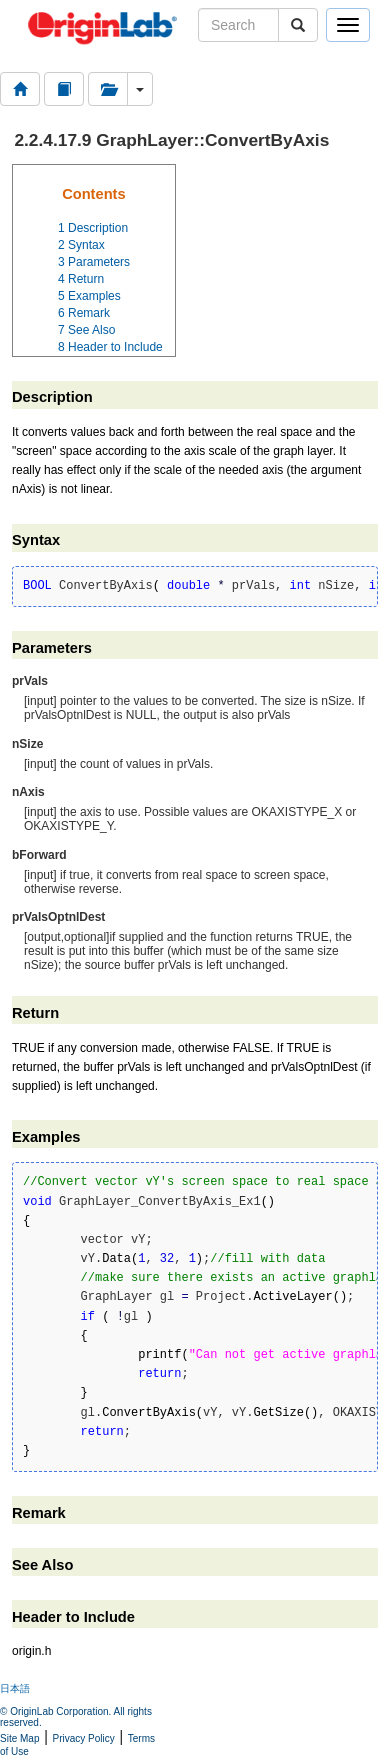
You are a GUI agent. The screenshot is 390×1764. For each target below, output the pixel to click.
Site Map (19, 1738)
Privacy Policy (84, 1738)
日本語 (15, 1688)
